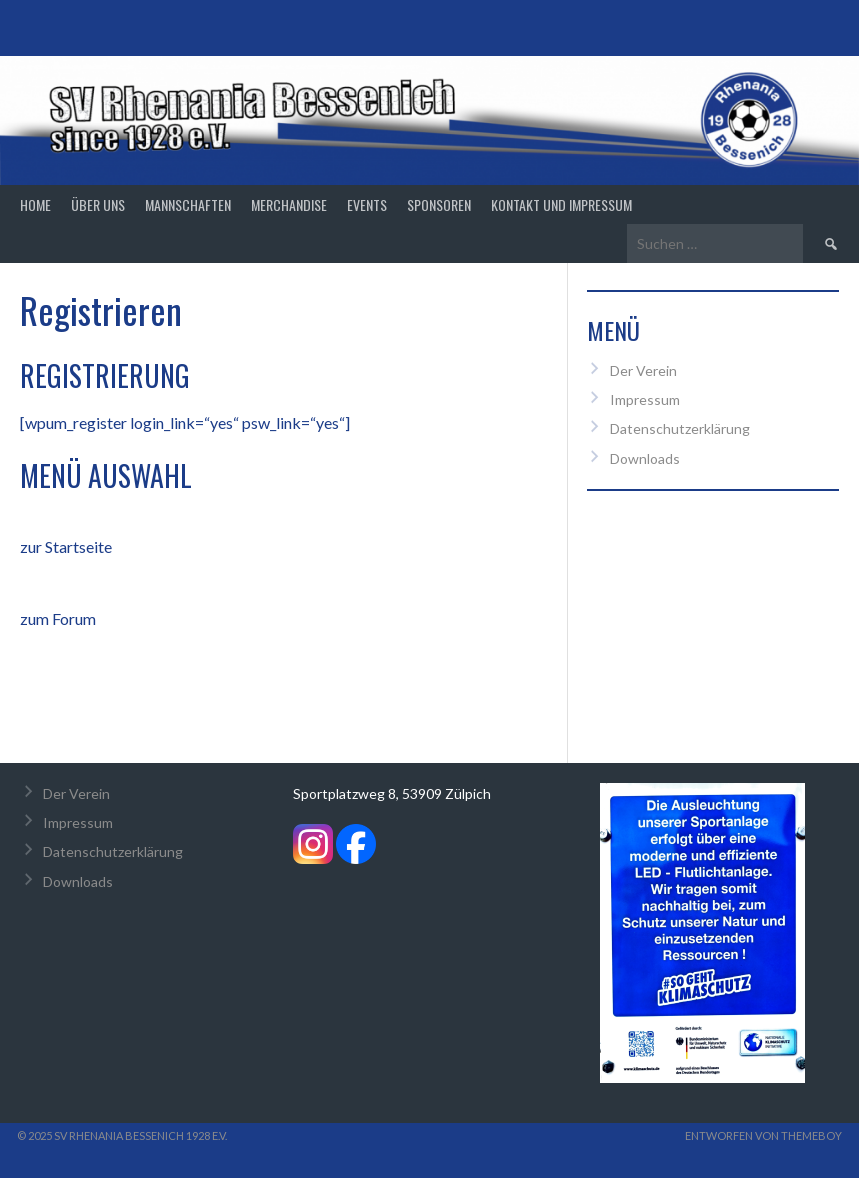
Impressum (645, 399)
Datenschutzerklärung (680, 428)
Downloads (645, 458)
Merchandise (289, 204)
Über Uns (98, 204)
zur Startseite (66, 546)
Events (367, 204)
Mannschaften (188, 204)
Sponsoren (439, 204)
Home (35, 204)
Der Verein (643, 370)
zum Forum (58, 618)
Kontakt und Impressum (561, 204)
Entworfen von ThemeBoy (763, 1135)
